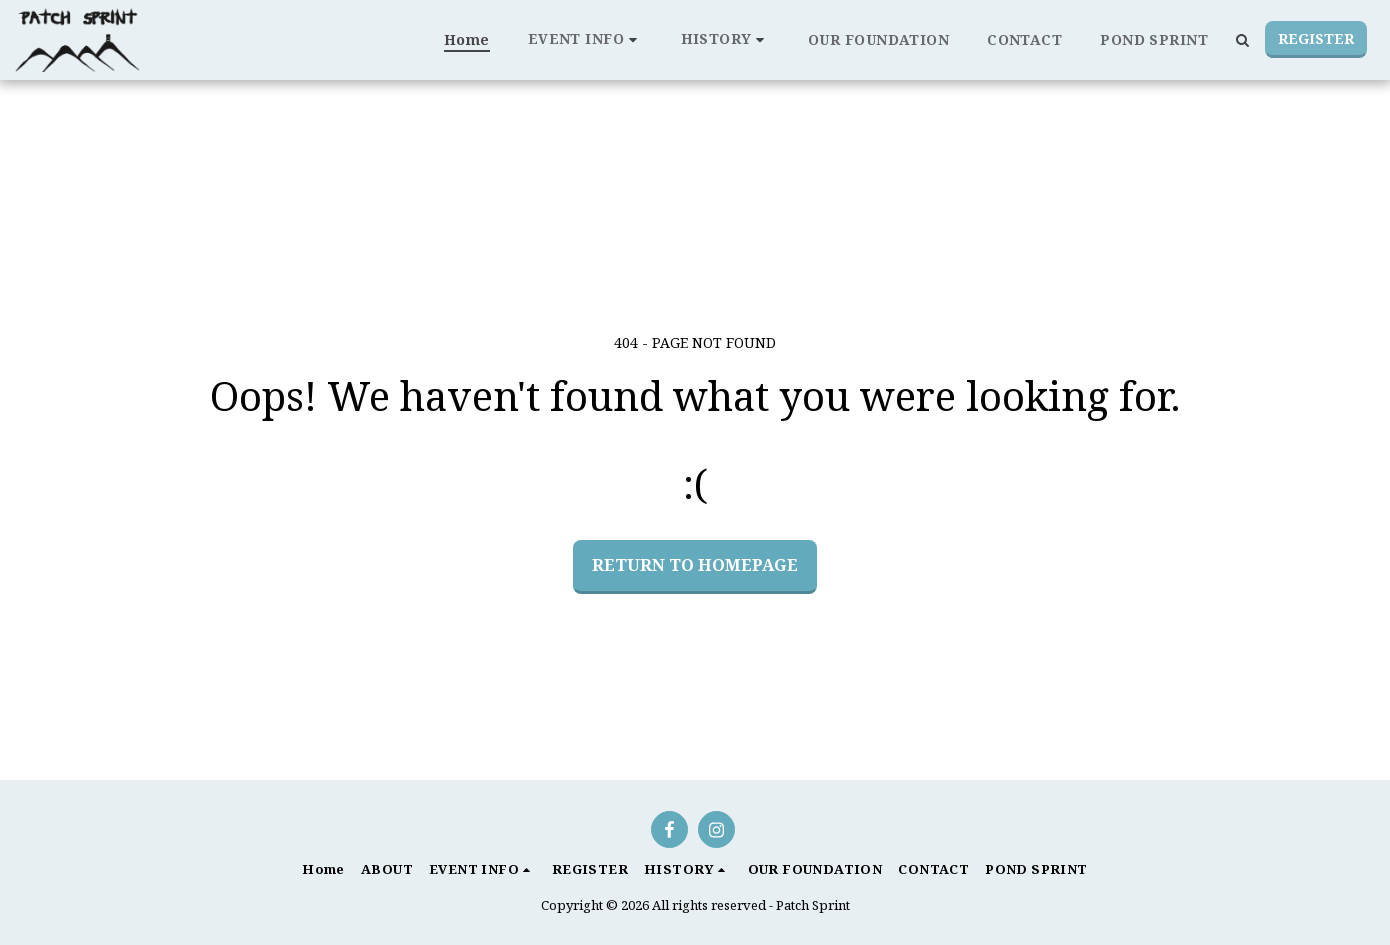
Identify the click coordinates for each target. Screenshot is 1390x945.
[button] (585, 39)
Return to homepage (695, 564)
